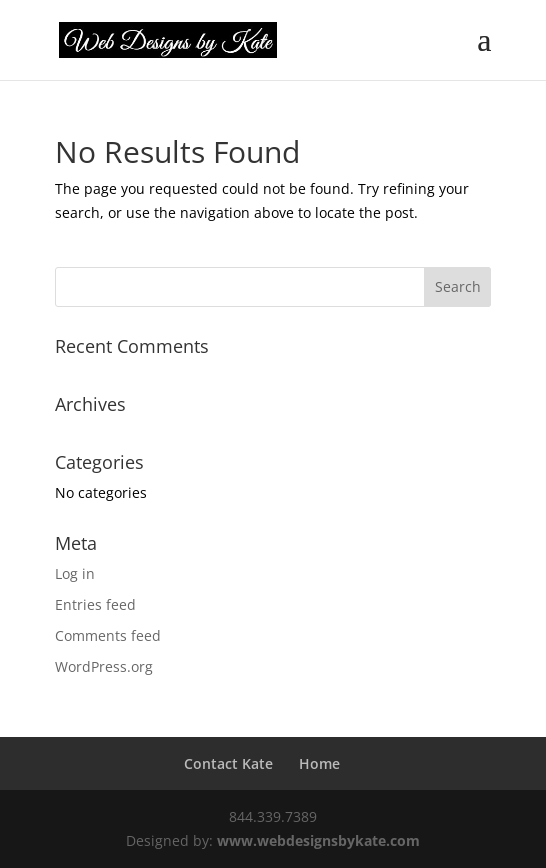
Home (319, 763)
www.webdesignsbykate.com (318, 840)
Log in (75, 573)
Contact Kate (228, 763)
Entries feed (95, 604)
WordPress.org (104, 666)
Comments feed (108, 635)
